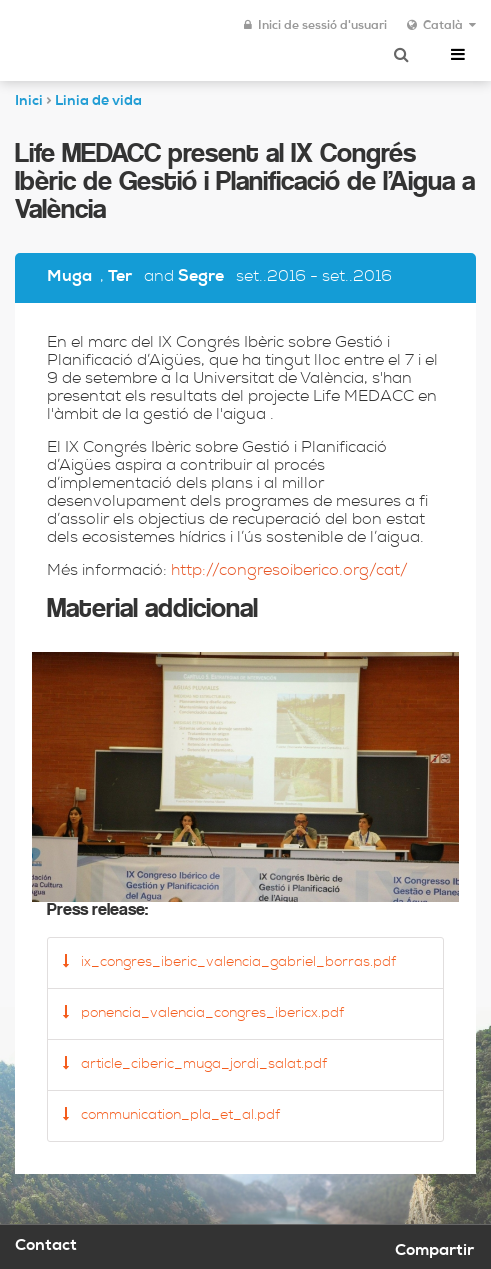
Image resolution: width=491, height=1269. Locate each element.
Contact (46, 1247)
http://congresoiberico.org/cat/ (289, 572)
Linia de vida (98, 102)
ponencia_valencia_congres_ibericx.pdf (203, 1013)
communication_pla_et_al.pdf (171, 1115)
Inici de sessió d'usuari (315, 26)
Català (441, 26)
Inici (29, 102)
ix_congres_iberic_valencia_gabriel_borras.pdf (229, 962)
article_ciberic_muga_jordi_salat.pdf (195, 1064)
